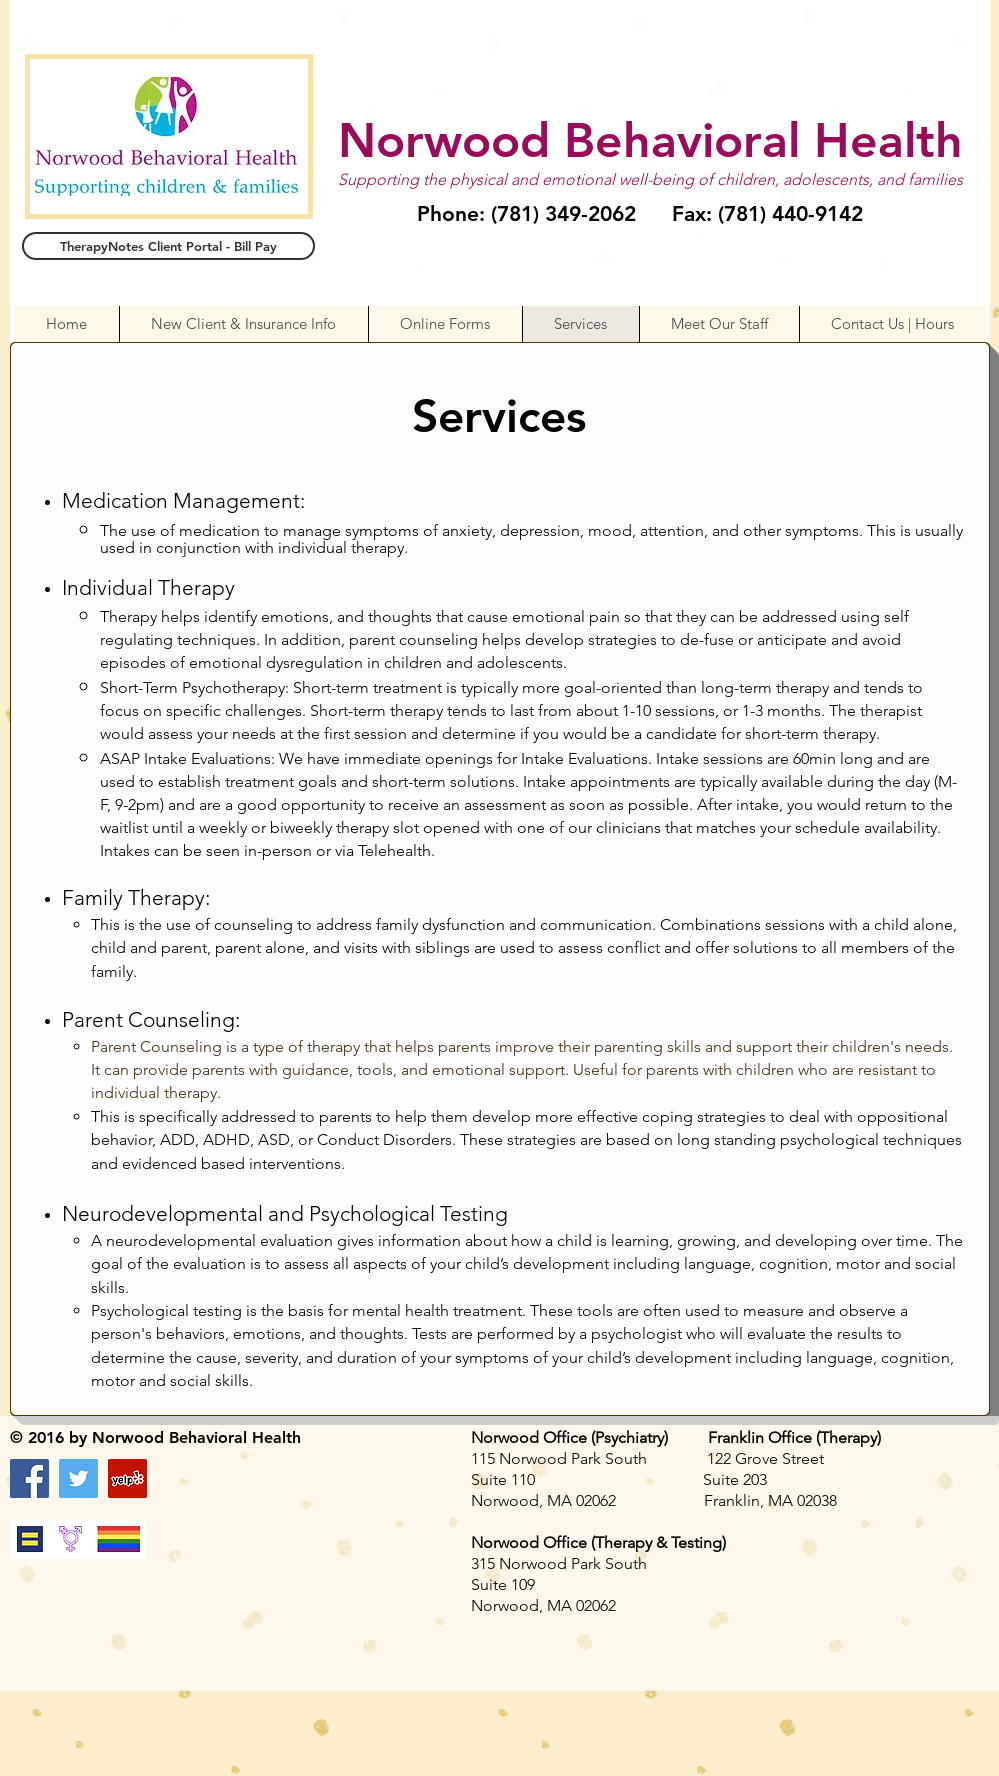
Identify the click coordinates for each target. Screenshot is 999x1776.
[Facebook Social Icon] (29, 1478)
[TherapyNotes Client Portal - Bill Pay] (168, 246)
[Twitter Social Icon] (78, 1478)
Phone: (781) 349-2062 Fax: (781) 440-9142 (640, 213)
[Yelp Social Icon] (127, 1478)
